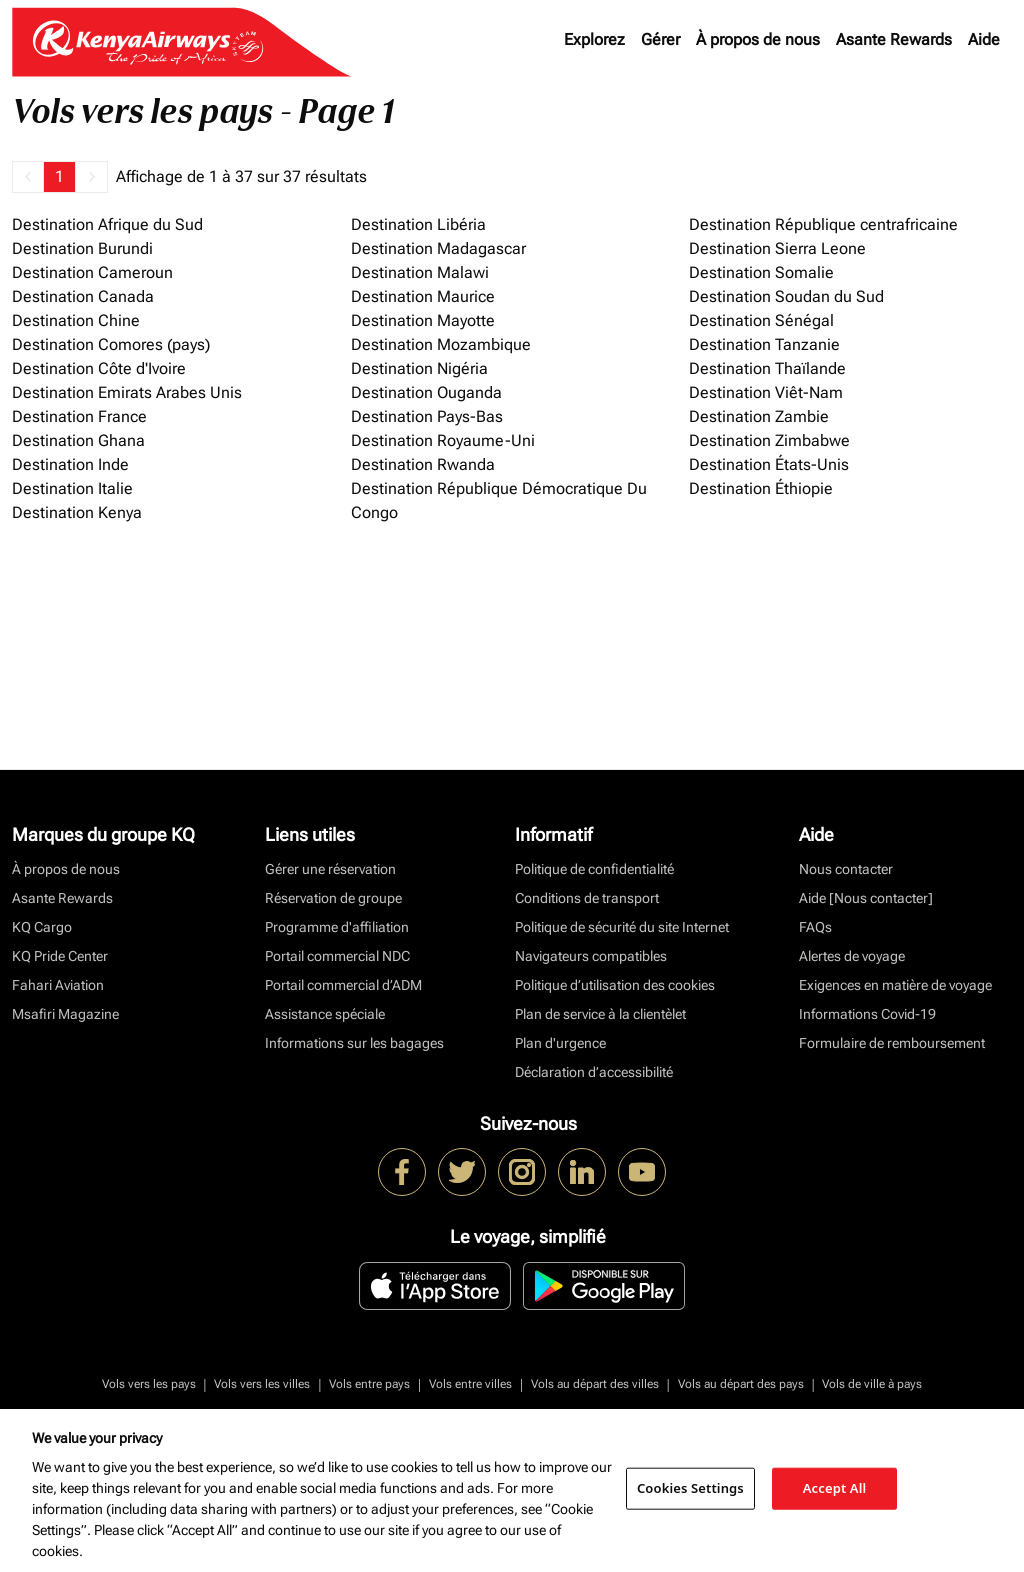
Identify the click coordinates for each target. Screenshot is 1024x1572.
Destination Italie (72, 488)
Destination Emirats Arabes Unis (127, 392)
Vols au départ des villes (595, 1384)
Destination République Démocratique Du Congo (499, 500)
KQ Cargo (42, 927)
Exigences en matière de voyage (895, 985)
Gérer (660, 39)
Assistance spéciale (325, 1014)
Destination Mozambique (441, 344)
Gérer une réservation (330, 869)
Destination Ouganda (426, 392)
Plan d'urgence (560, 1043)
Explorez (594, 39)
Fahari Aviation (58, 985)
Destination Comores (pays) (111, 344)
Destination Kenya (77, 512)
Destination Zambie (759, 416)
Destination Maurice (423, 296)
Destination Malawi (420, 272)
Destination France (79, 416)
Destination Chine (76, 320)
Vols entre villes (470, 1384)
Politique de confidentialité (594, 869)
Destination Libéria (418, 224)
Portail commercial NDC (337, 956)
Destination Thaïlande (767, 368)
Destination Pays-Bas (427, 416)
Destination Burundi (82, 248)
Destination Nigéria (419, 368)
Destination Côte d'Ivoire (99, 368)
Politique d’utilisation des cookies (615, 985)
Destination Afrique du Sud (107, 224)
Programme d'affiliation (337, 927)
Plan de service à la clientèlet (600, 1014)
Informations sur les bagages (354, 1043)
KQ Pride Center (60, 956)
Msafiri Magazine (65, 1014)
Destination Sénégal (761, 320)
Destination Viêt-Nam (766, 392)
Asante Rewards (894, 39)
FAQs (815, 927)
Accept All (835, 1488)
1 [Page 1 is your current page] (59, 176)
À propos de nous (758, 39)
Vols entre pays (369, 1384)
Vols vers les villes (262, 1384)
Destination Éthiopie (761, 488)
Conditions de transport (587, 898)
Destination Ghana (78, 440)
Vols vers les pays (149, 1384)
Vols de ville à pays (872, 1384)
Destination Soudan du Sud (786, 296)
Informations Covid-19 (867, 1014)
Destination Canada (83, 296)
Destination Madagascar (438, 248)
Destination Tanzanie (764, 344)
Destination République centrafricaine (823, 224)
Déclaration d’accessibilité (594, 1072)
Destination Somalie (761, 272)
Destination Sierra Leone (777, 248)
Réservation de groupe (333, 898)
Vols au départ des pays (741, 1384)
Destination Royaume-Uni (443, 440)
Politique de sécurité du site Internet (622, 927)
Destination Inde (70, 464)
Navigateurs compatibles (591, 956)
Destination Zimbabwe (769, 440)
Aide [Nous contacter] (866, 898)
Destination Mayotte (423, 320)
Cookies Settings (690, 1488)
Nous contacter (846, 869)
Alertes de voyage (852, 956)
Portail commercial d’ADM (343, 985)
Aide (984, 39)
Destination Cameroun (92, 272)
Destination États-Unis (769, 464)
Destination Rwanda (423, 464)
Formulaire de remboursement (892, 1043)
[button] (28, 177)
